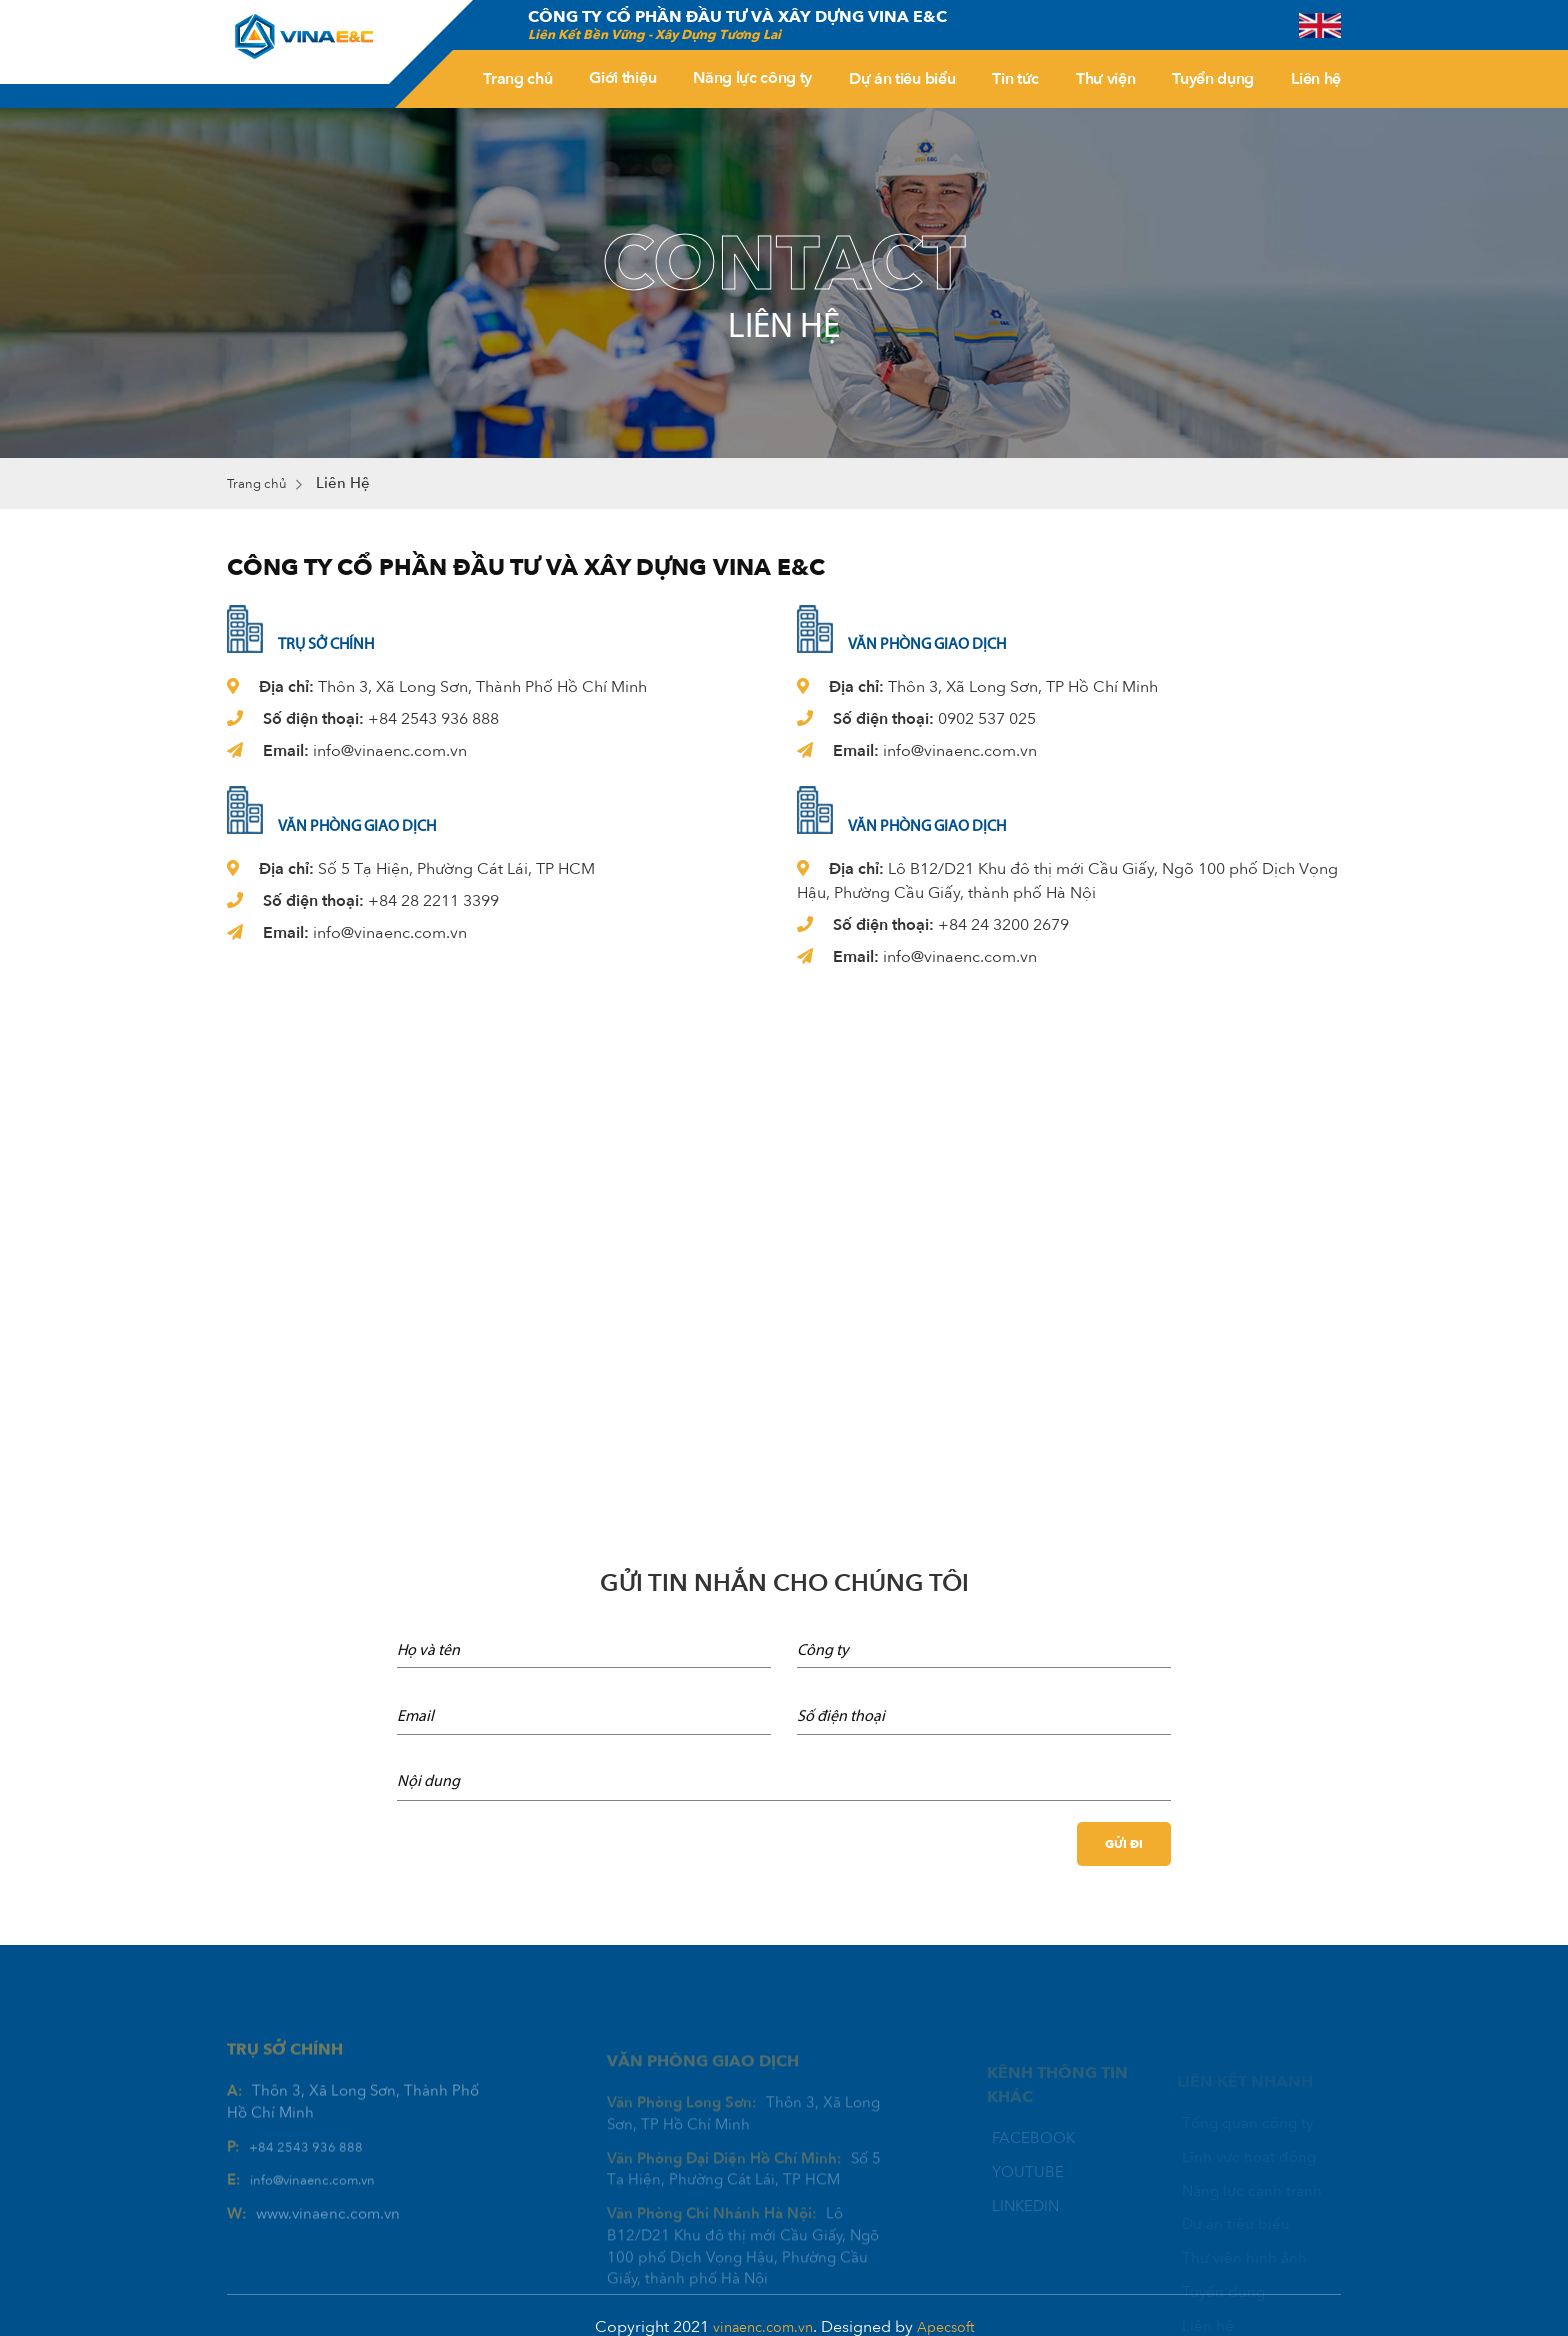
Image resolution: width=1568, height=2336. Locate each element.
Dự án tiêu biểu (902, 79)
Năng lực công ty (752, 79)
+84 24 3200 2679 (1003, 926)
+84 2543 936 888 (433, 720)
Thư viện (1105, 79)
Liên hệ (1316, 79)
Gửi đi (1122, 1845)
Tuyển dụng (1213, 79)
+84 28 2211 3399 (433, 902)
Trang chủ (517, 79)
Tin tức (1015, 79)
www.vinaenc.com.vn (328, 2248)
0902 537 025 (987, 720)
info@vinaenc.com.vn (390, 752)
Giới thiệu (622, 79)
